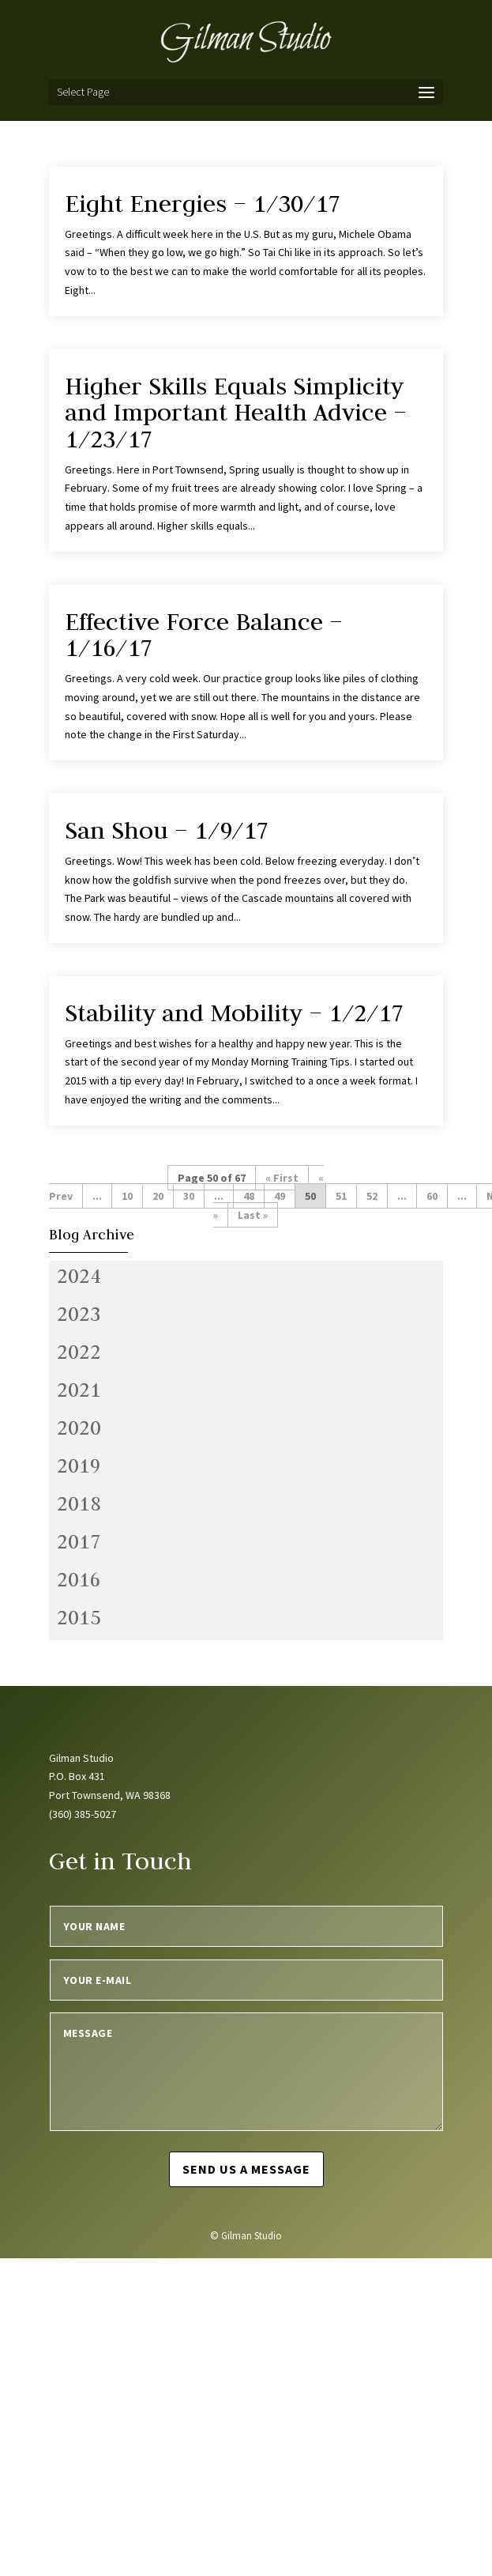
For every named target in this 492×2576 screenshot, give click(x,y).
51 (341, 1196)
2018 (79, 1503)
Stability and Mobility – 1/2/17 (234, 1013)
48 (248, 1196)
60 (432, 1196)
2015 (79, 1617)
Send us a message (246, 2169)
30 (188, 1196)
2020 (79, 1427)
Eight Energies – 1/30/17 (202, 203)
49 (279, 1196)
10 (127, 1196)
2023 (79, 1313)
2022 (79, 1351)
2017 (79, 1541)
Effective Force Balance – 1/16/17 (204, 634)
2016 (79, 1579)
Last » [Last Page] (253, 1215)
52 (371, 1196)
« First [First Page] (282, 1178)
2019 (79, 1465)
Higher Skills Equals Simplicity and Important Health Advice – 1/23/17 (236, 412)
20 (157, 1196)
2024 (79, 1275)
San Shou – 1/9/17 (167, 830)
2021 (79, 1389)
